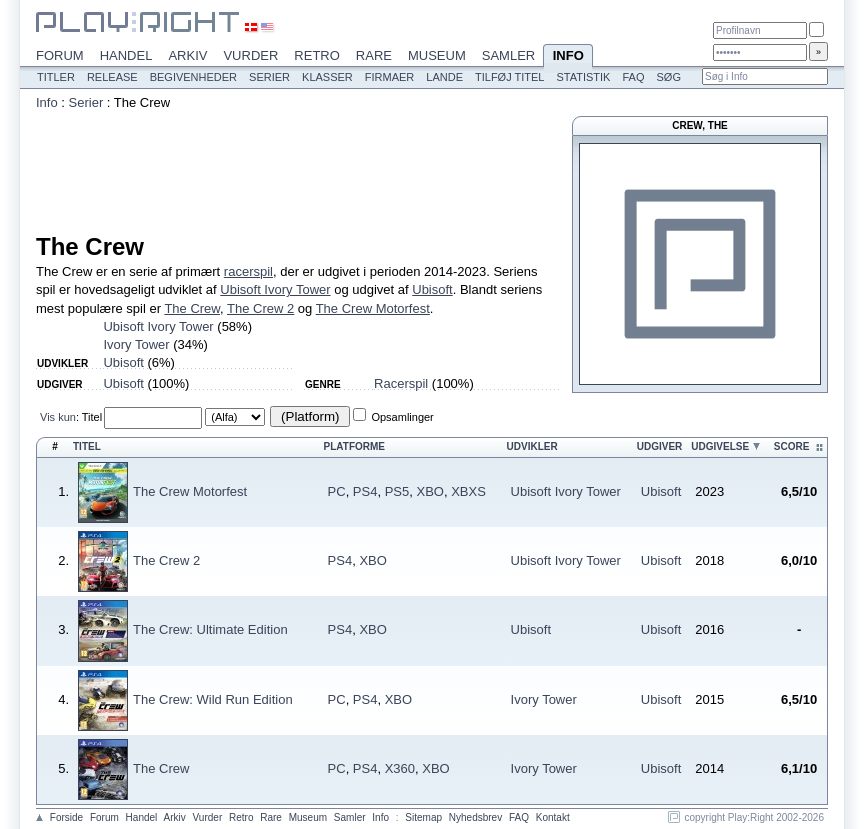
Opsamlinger (402, 417)
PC (337, 491)
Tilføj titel (509, 77)
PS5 (397, 491)
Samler (508, 55)
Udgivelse (720, 446)
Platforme (354, 446)
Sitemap (423, 817)
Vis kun (58, 417)
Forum (60, 55)
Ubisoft (432, 289)
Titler (56, 77)
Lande (444, 77)
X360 (400, 768)
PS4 (365, 491)
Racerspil (401, 383)
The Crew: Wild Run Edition (213, 699)
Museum (437, 55)
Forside (66, 817)
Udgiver (660, 446)
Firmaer (390, 77)
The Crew (192, 308)
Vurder (250, 55)
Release (112, 77)
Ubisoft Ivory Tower (275, 289)
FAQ (633, 77)
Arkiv (187, 55)
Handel (126, 55)
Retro (317, 55)
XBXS (468, 491)
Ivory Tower (136, 344)
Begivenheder (193, 77)
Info (568, 57)
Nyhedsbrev (475, 817)
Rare (374, 55)
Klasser (327, 77)
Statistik (583, 77)
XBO (429, 491)
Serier (269, 77)
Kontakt (553, 817)
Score (792, 446)
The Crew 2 (260, 308)
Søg (668, 77)
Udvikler (532, 446)
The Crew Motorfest (373, 308)
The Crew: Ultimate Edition (210, 629)
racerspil (248, 271)
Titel (92, 417)
